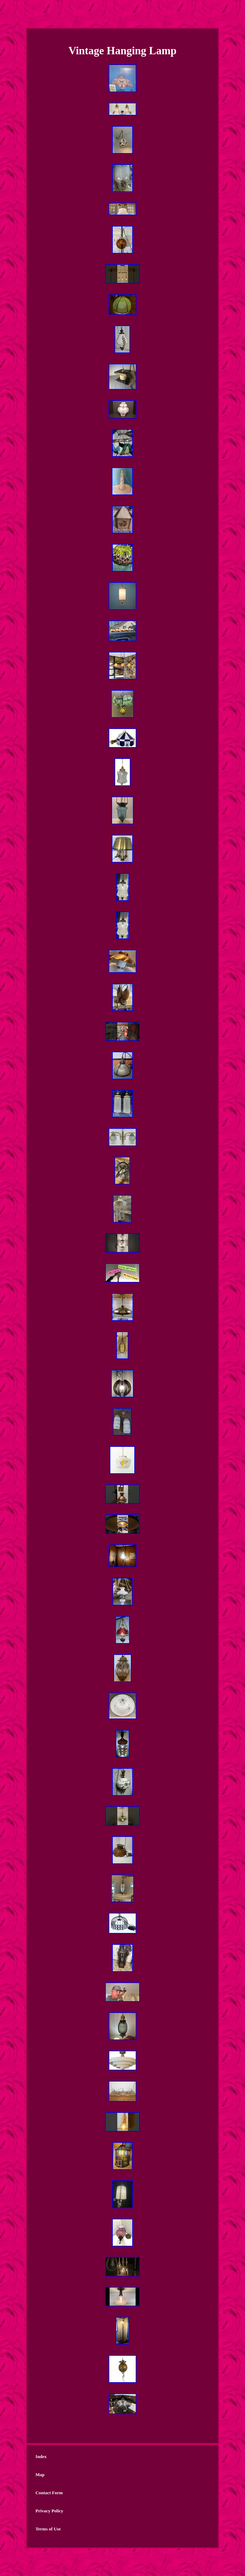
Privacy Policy (49, 2510)
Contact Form (49, 2492)
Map (40, 2474)
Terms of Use (48, 2528)
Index (41, 2456)
